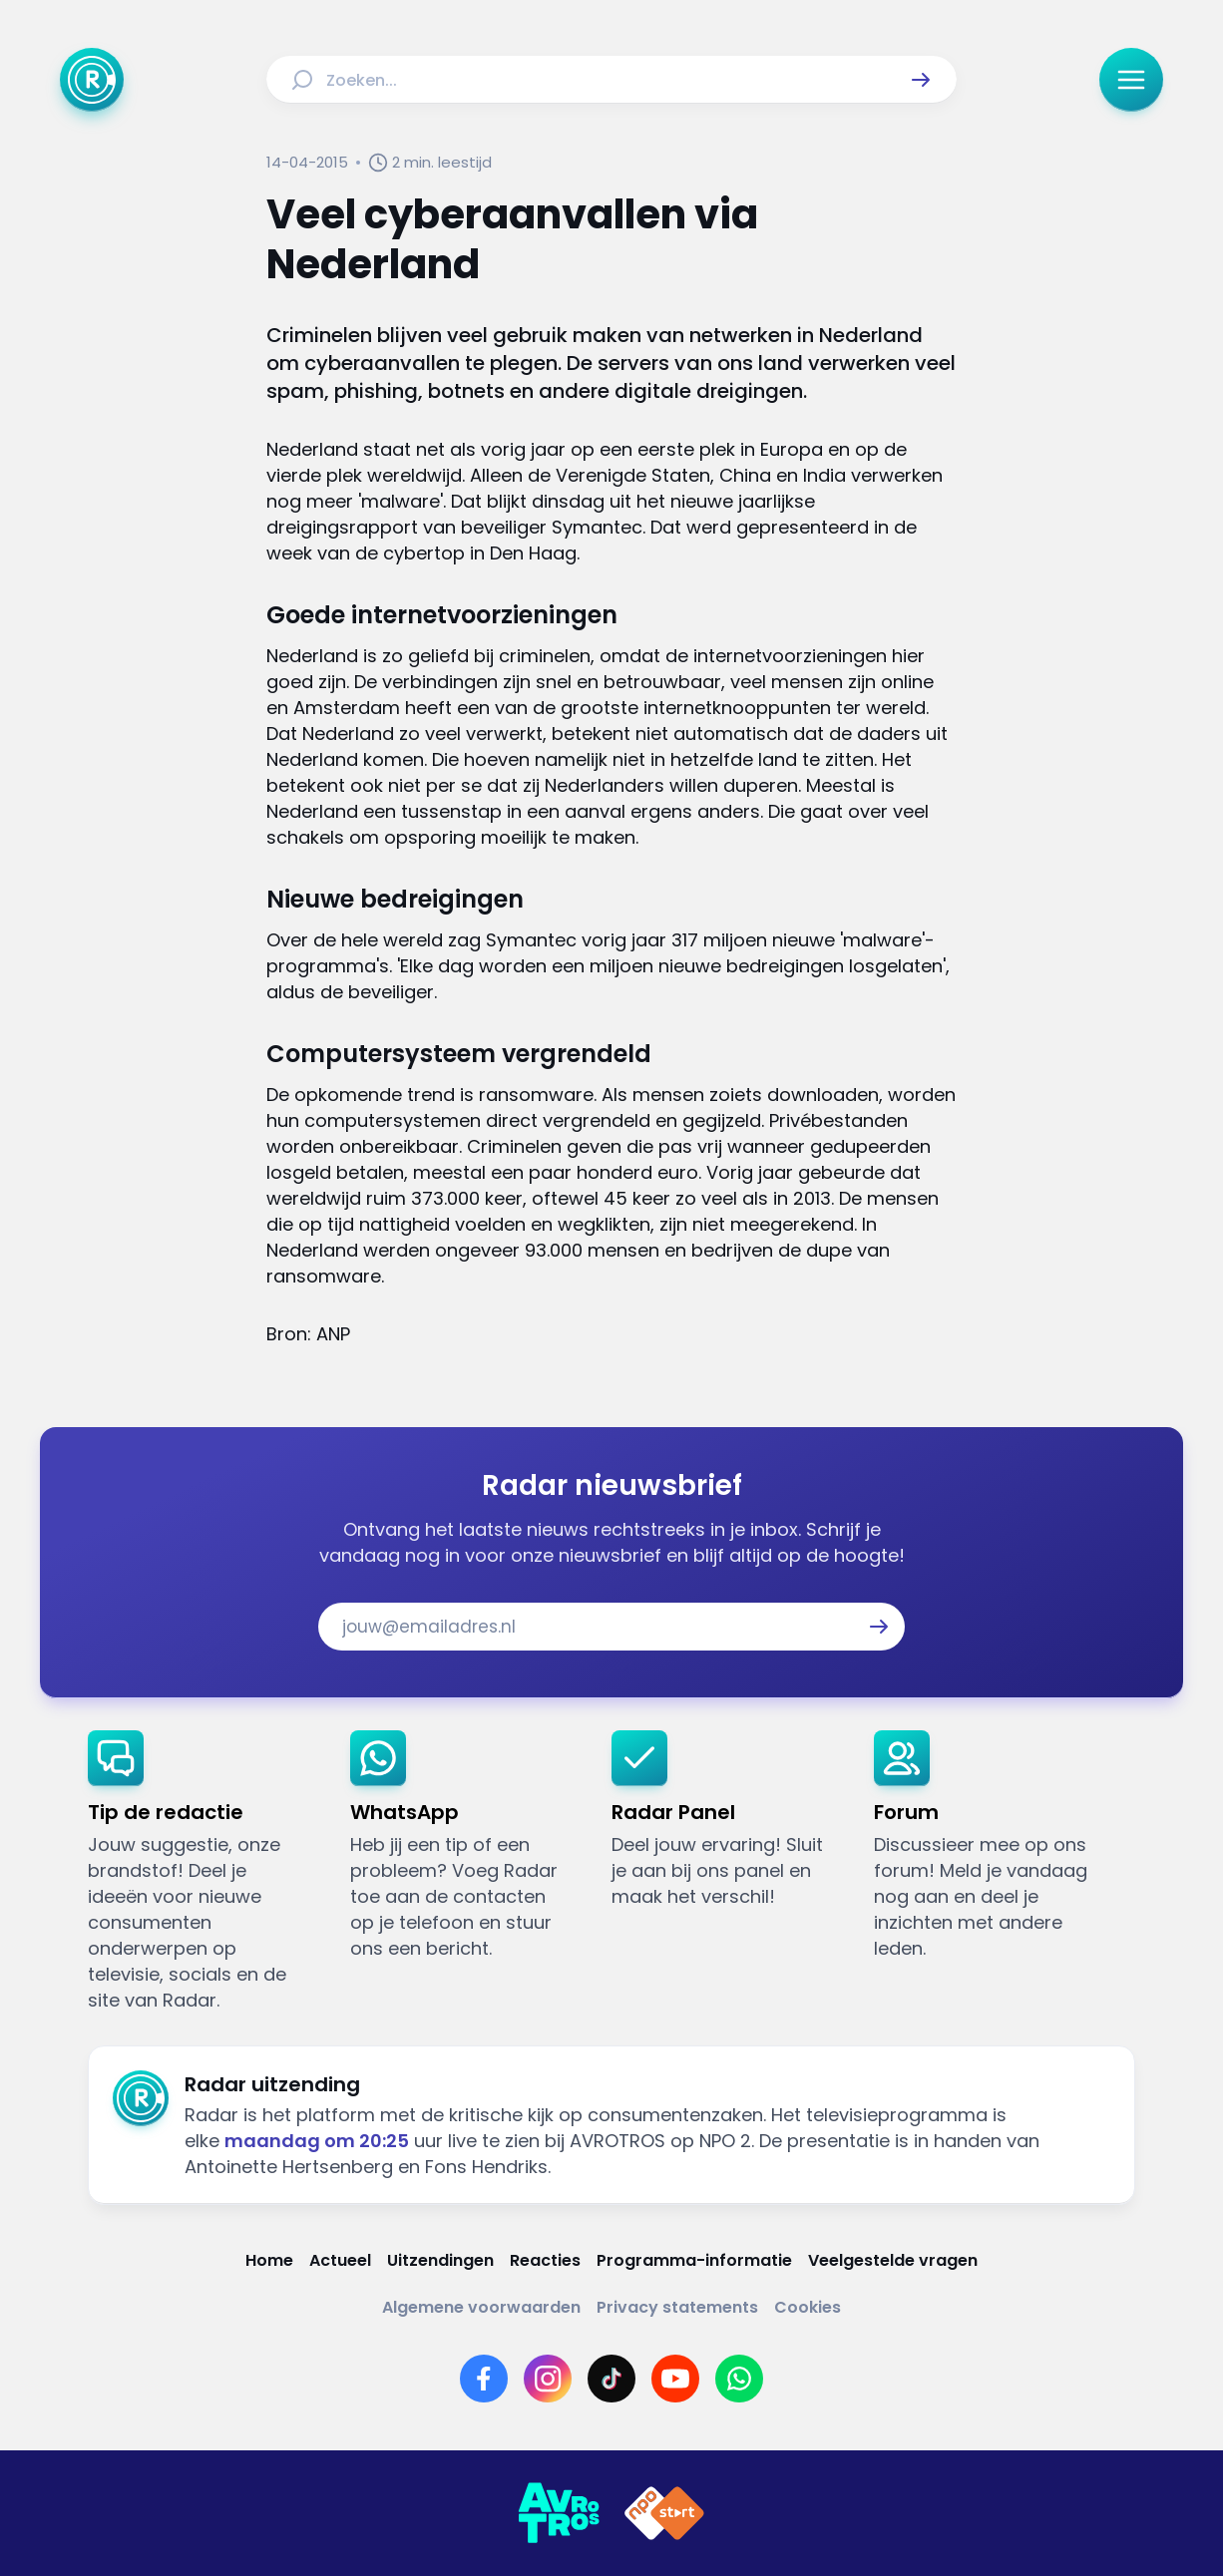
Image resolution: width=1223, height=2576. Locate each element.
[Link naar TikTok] (611, 2378)
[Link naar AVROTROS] (559, 2513)
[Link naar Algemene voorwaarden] (481, 2307)
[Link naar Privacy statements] (677, 2307)
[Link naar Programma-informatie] (694, 2260)
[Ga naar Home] (92, 80)
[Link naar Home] (269, 2260)
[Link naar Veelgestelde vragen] (893, 2260)
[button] (921, 80)
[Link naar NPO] (664, 2513)
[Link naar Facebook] (484, 2378)
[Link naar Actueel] (340, 2260)
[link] (203, 1872)
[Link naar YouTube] (675, 2378)
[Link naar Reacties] (545, 2260)
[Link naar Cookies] (807, 2307)
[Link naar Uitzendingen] (440, 2260)
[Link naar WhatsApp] (739, 2378)
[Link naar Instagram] (548, 2378)
